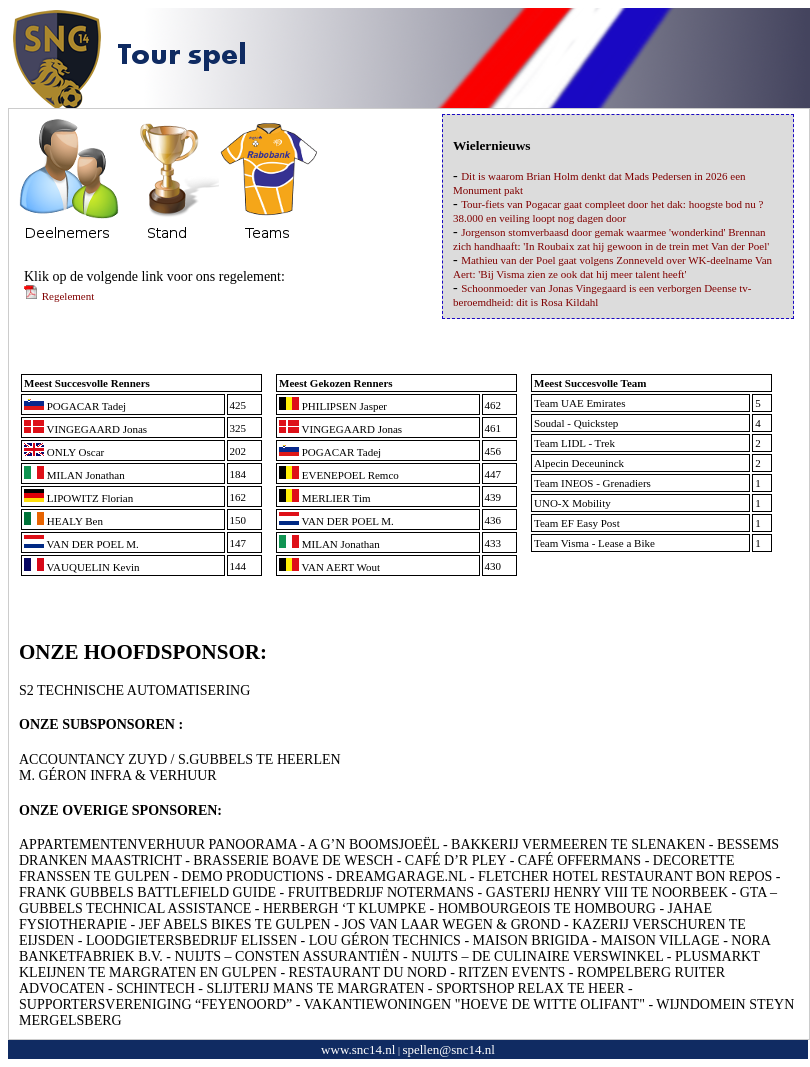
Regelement (59, 296)
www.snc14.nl (358, 1049)
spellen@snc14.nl (448, 1049)
